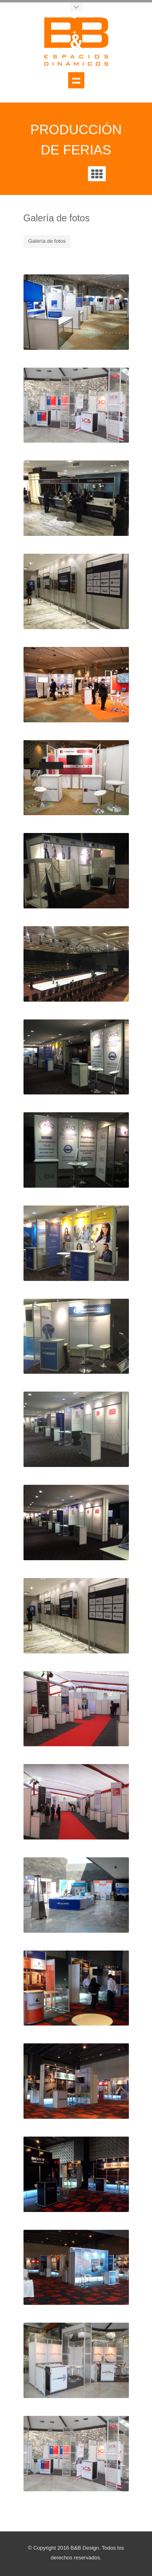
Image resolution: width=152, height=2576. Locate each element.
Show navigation (76, 80)
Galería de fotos (47, 241)
